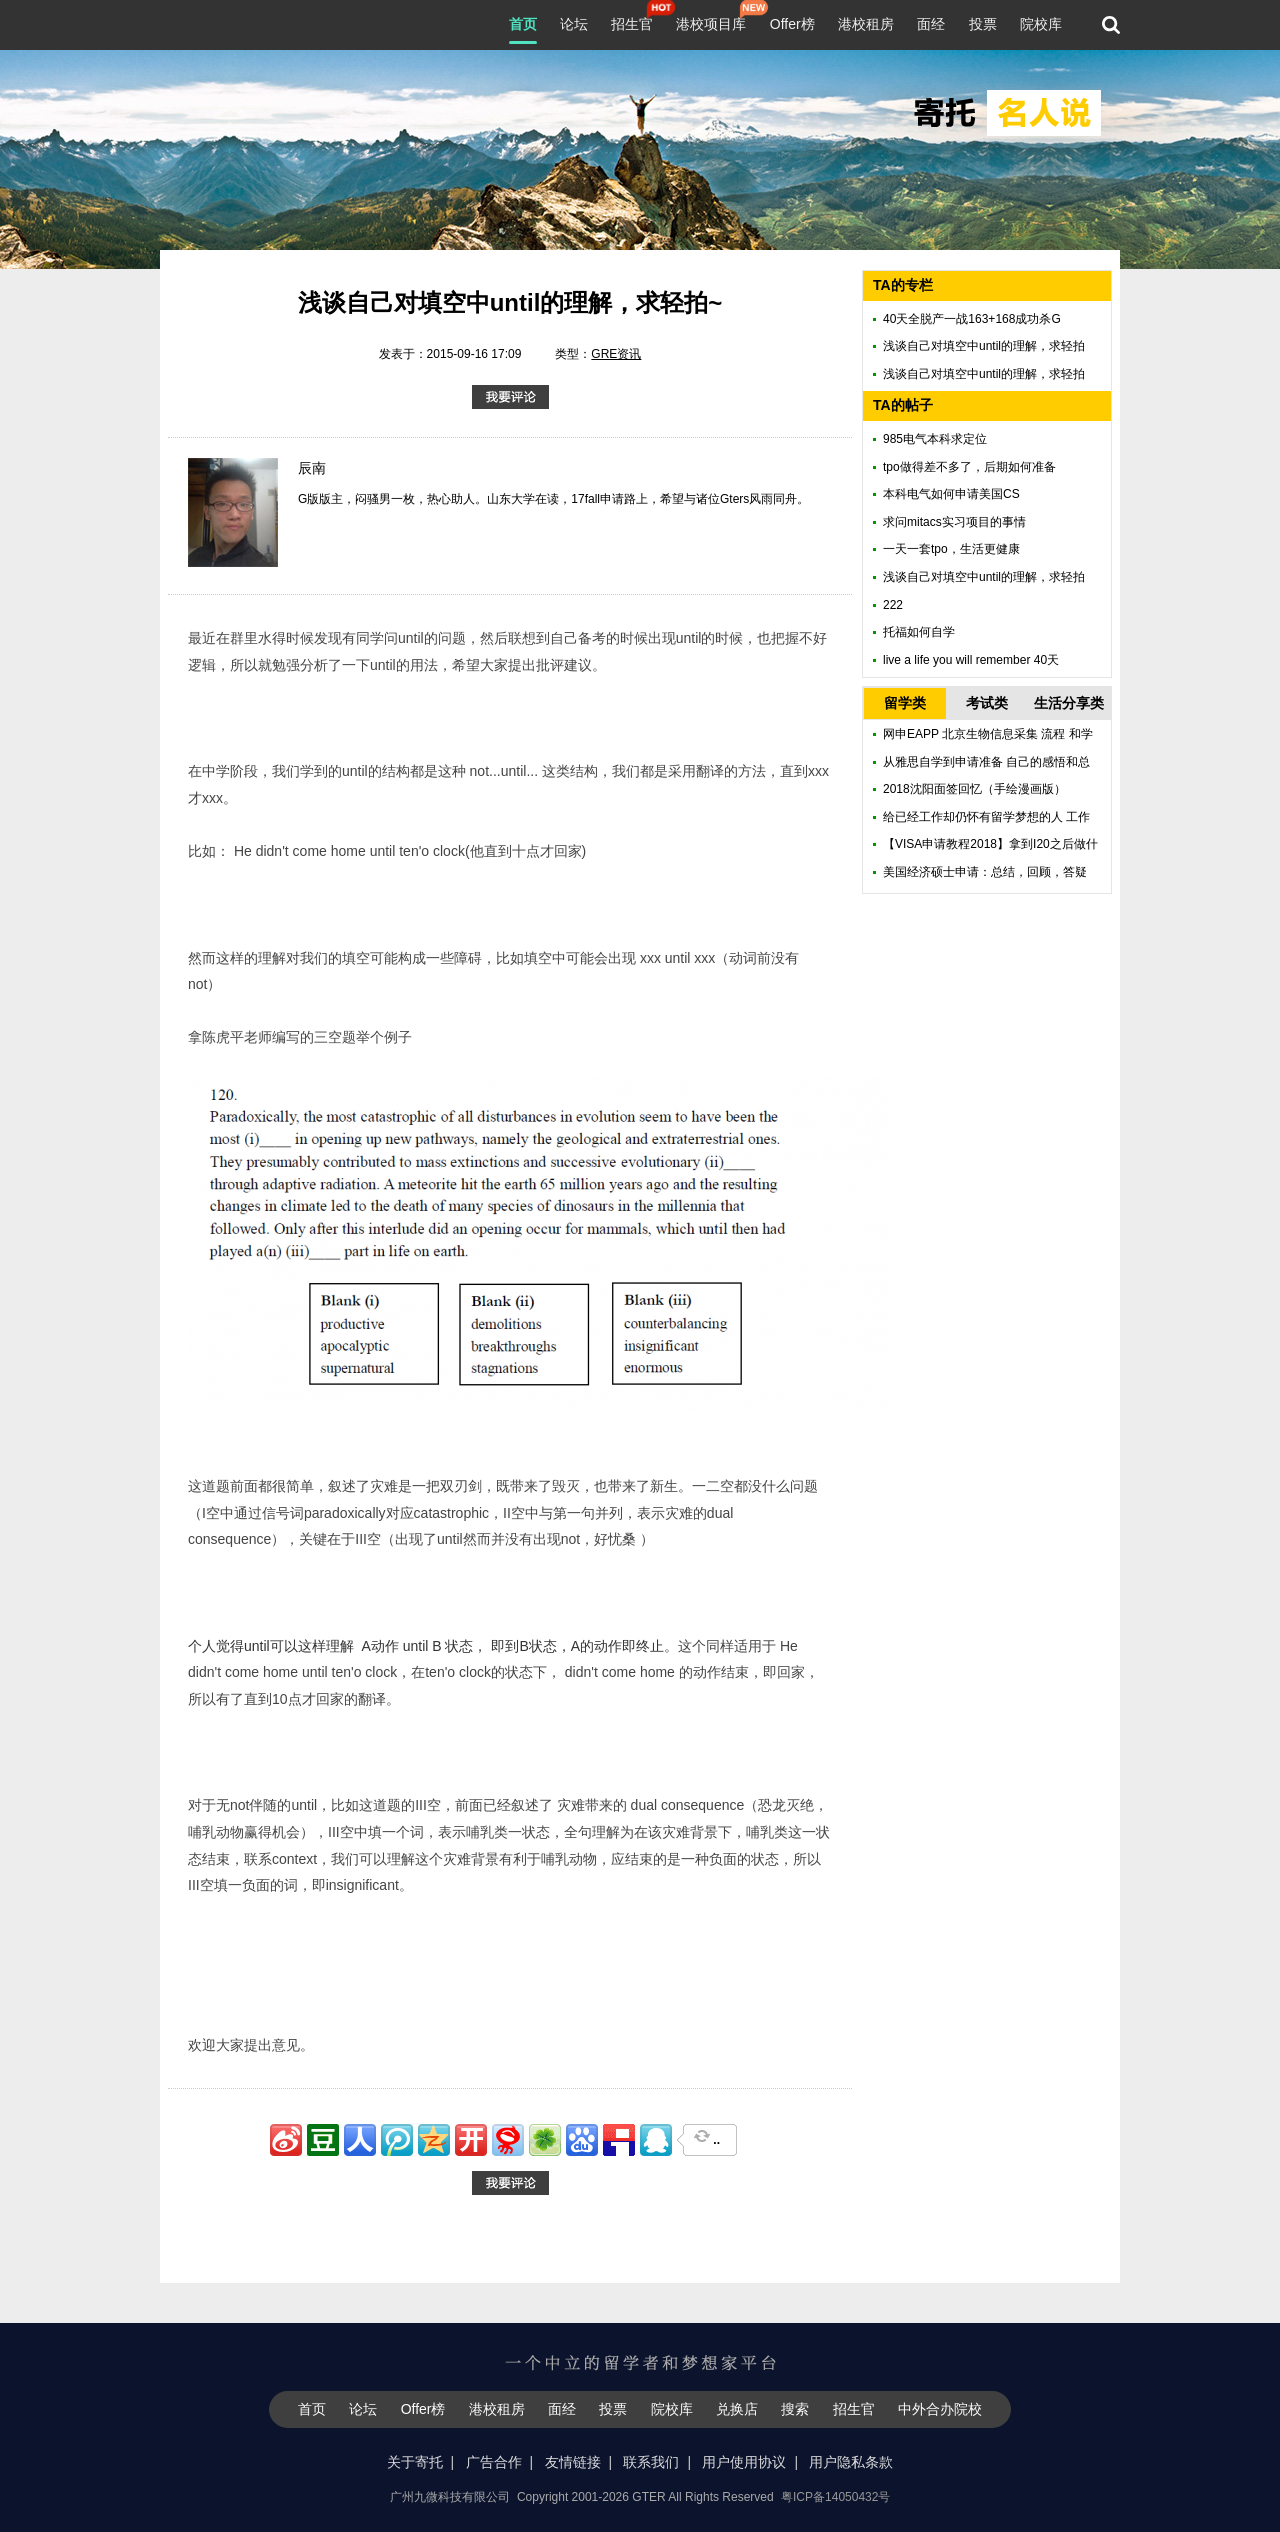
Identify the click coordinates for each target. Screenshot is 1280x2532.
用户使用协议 (744, 2462)
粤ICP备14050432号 (835, 2497)
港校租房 (866, 24)
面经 (931, 24)
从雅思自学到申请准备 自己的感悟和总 (986, 762)
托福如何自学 (919, 632)
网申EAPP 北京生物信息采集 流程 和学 (988, 734)
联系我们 (651, 2462)
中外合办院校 (940, 2409)
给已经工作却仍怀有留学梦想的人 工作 (986, 817)
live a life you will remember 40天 (971, 660)
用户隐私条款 (851, 2462)
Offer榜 (792, 24)
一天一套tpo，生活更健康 (951, 549)
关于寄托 (415, 2462)
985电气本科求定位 (935, 439)
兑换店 (737, 2409)
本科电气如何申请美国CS (951, 494)
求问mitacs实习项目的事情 (954, 522)
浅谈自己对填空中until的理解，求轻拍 (984, 346)
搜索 (795, 2409)
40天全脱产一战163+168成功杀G (972, 319)
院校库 (1041, 24)
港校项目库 (711, 22)
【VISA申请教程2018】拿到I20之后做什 (990, 844)
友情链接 (573, 2462)
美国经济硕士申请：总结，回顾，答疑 (985, 872)
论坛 (574, 24)
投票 (983, 24)
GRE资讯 (616, 354)
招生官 (632, 22)
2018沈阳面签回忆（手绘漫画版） (974, 789)
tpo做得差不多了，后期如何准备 (969, 467)
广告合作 (494, 2462)
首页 (523, 24)
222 (893, 605)
